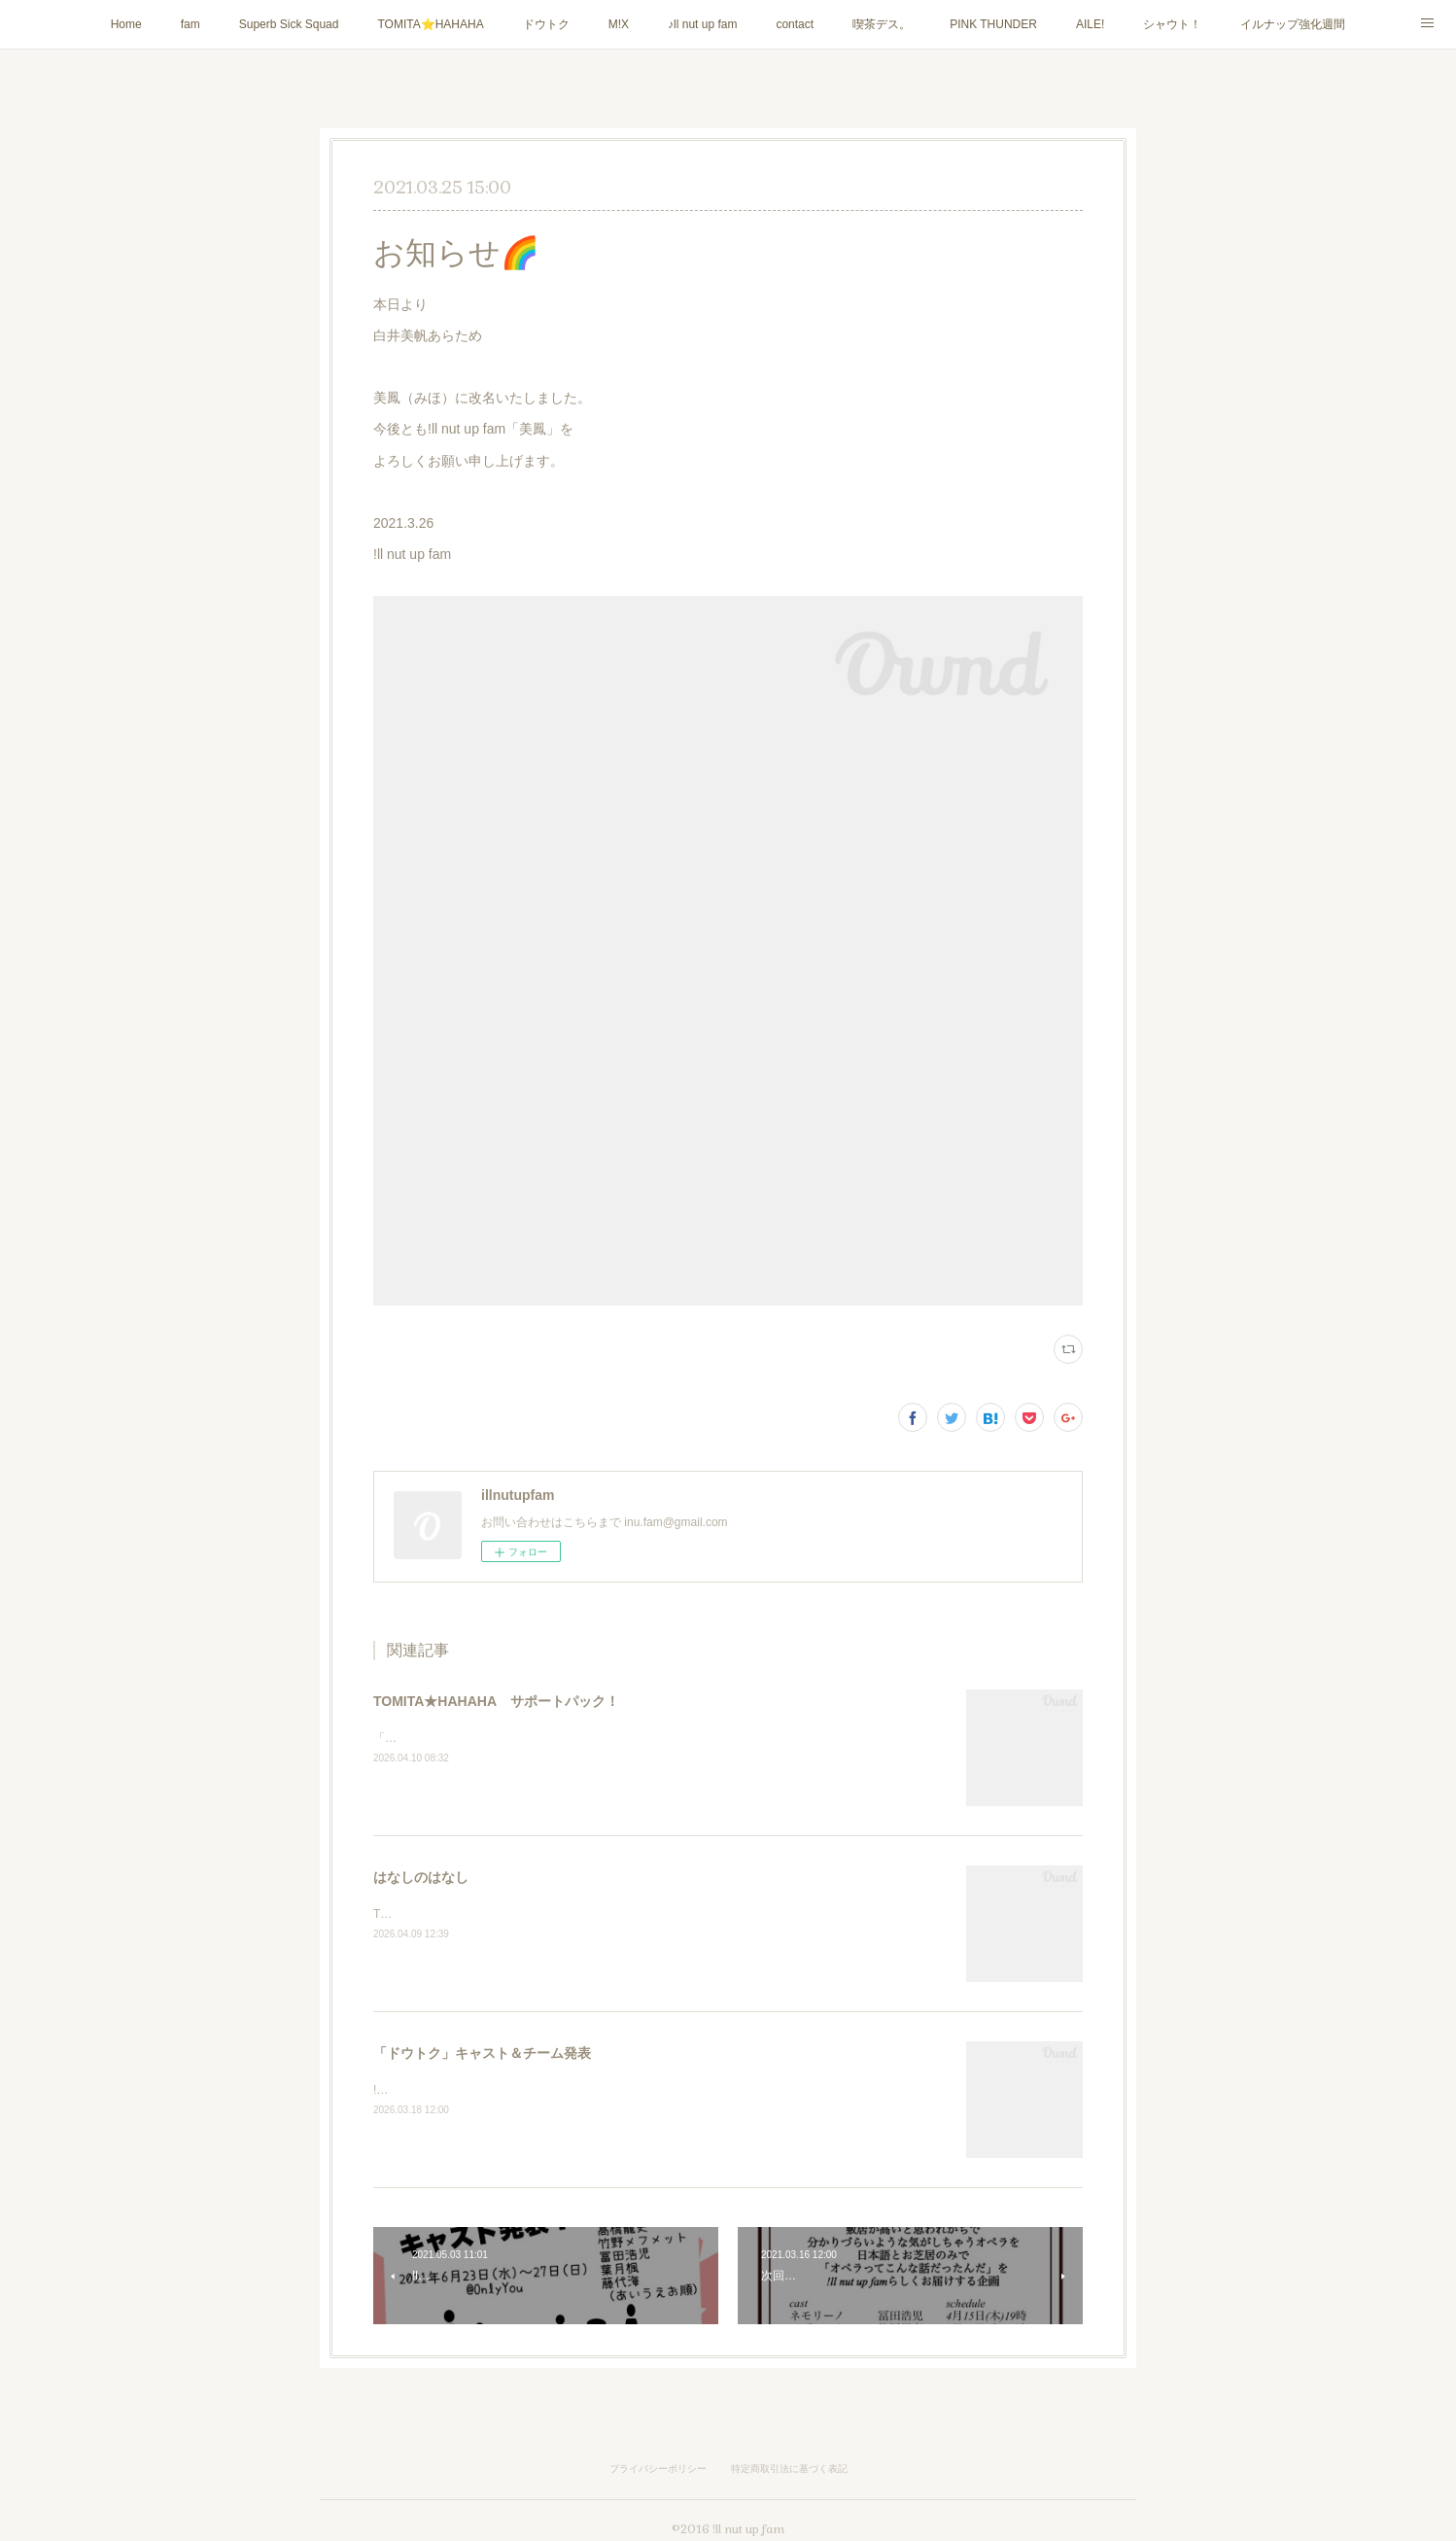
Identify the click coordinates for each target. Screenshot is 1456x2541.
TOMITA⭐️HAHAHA (430, 24)
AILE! (1090, 24)
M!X (618, 24)
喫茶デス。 (881, 24)
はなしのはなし (420, 1877)
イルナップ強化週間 (1292, 24)
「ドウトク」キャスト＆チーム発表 (482, 2053)
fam (190, 24)
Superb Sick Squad (289, 24)
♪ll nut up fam (702, 24)
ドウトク (546, 24)
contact (795, 24)
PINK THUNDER (993, 24)
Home (126, 24)
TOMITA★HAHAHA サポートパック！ (496, 1701)
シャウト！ (1172, 24)
